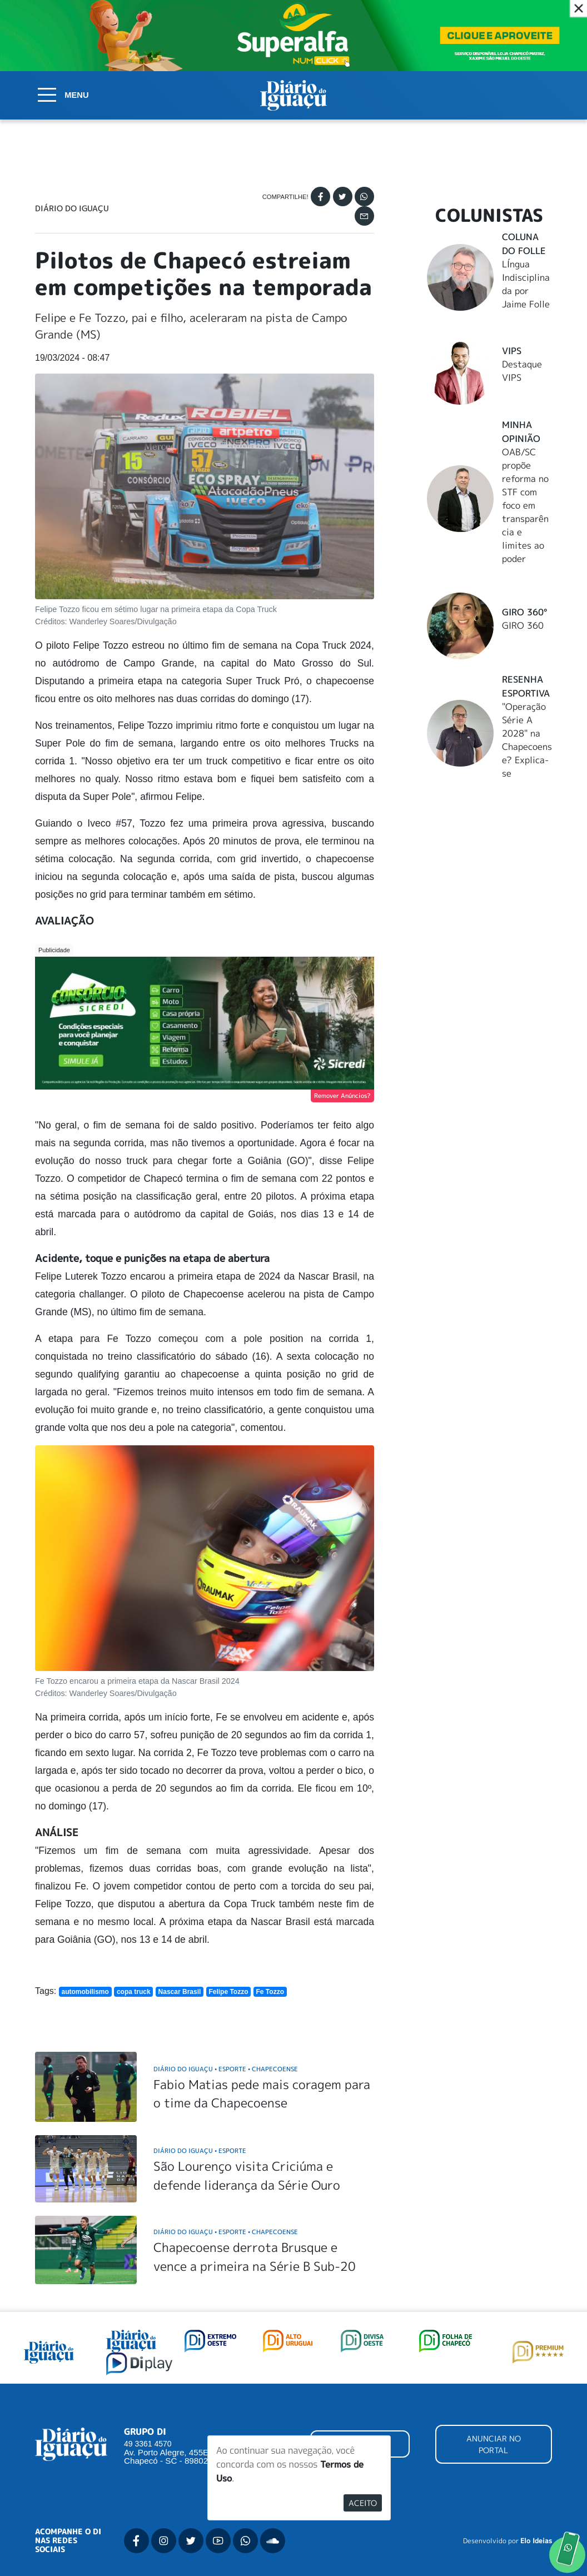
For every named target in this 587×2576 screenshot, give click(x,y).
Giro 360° (524, 612)
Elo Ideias (536, 2541)
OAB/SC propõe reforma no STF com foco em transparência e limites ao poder (525, 505)
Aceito (363, 2503)
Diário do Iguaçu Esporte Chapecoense (225, 2069)
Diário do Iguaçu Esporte (199, 2150)
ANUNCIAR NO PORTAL (493, 2444)
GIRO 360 (523, 625)
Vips (511, 351)
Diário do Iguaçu (72, 208)
